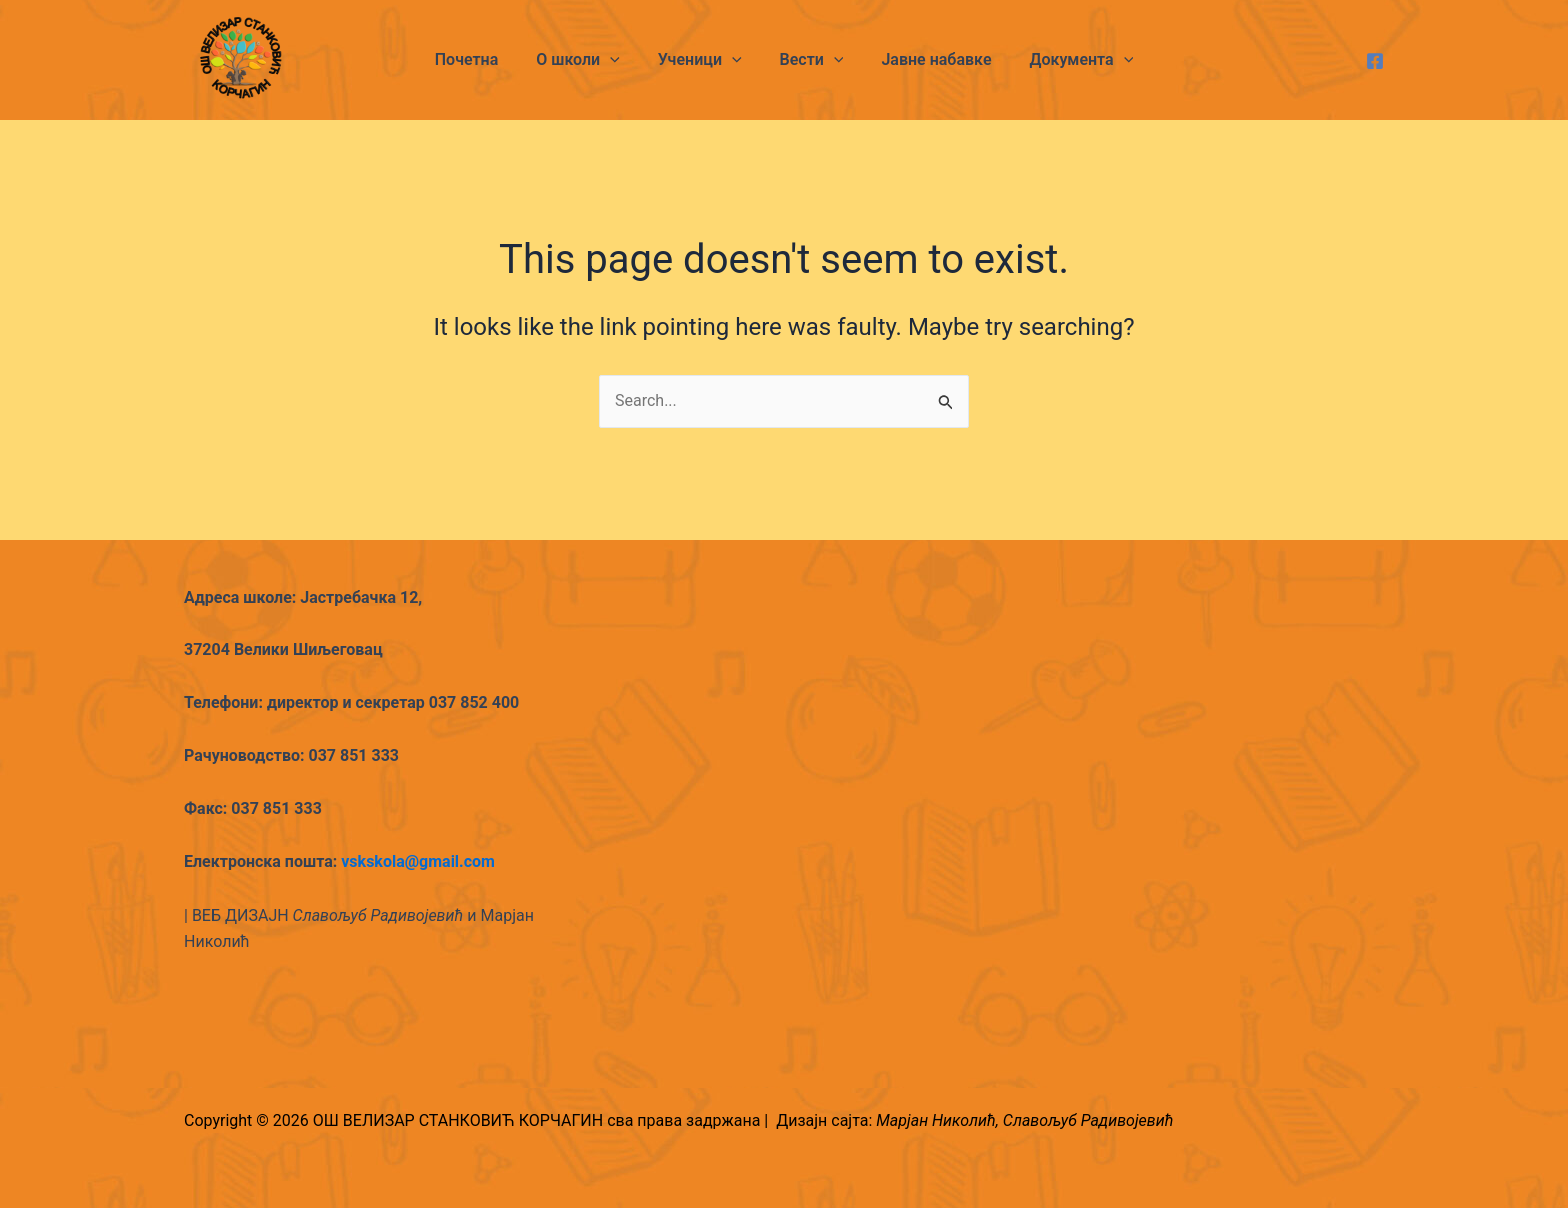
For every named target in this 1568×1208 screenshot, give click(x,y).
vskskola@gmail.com (418, 861)
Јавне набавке (927, 59)
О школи (587, 60)
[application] (619, 60)
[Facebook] (1375, 61)
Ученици (703, 60)
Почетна (481, 59)
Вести (809, 60)
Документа (1067, 60)
